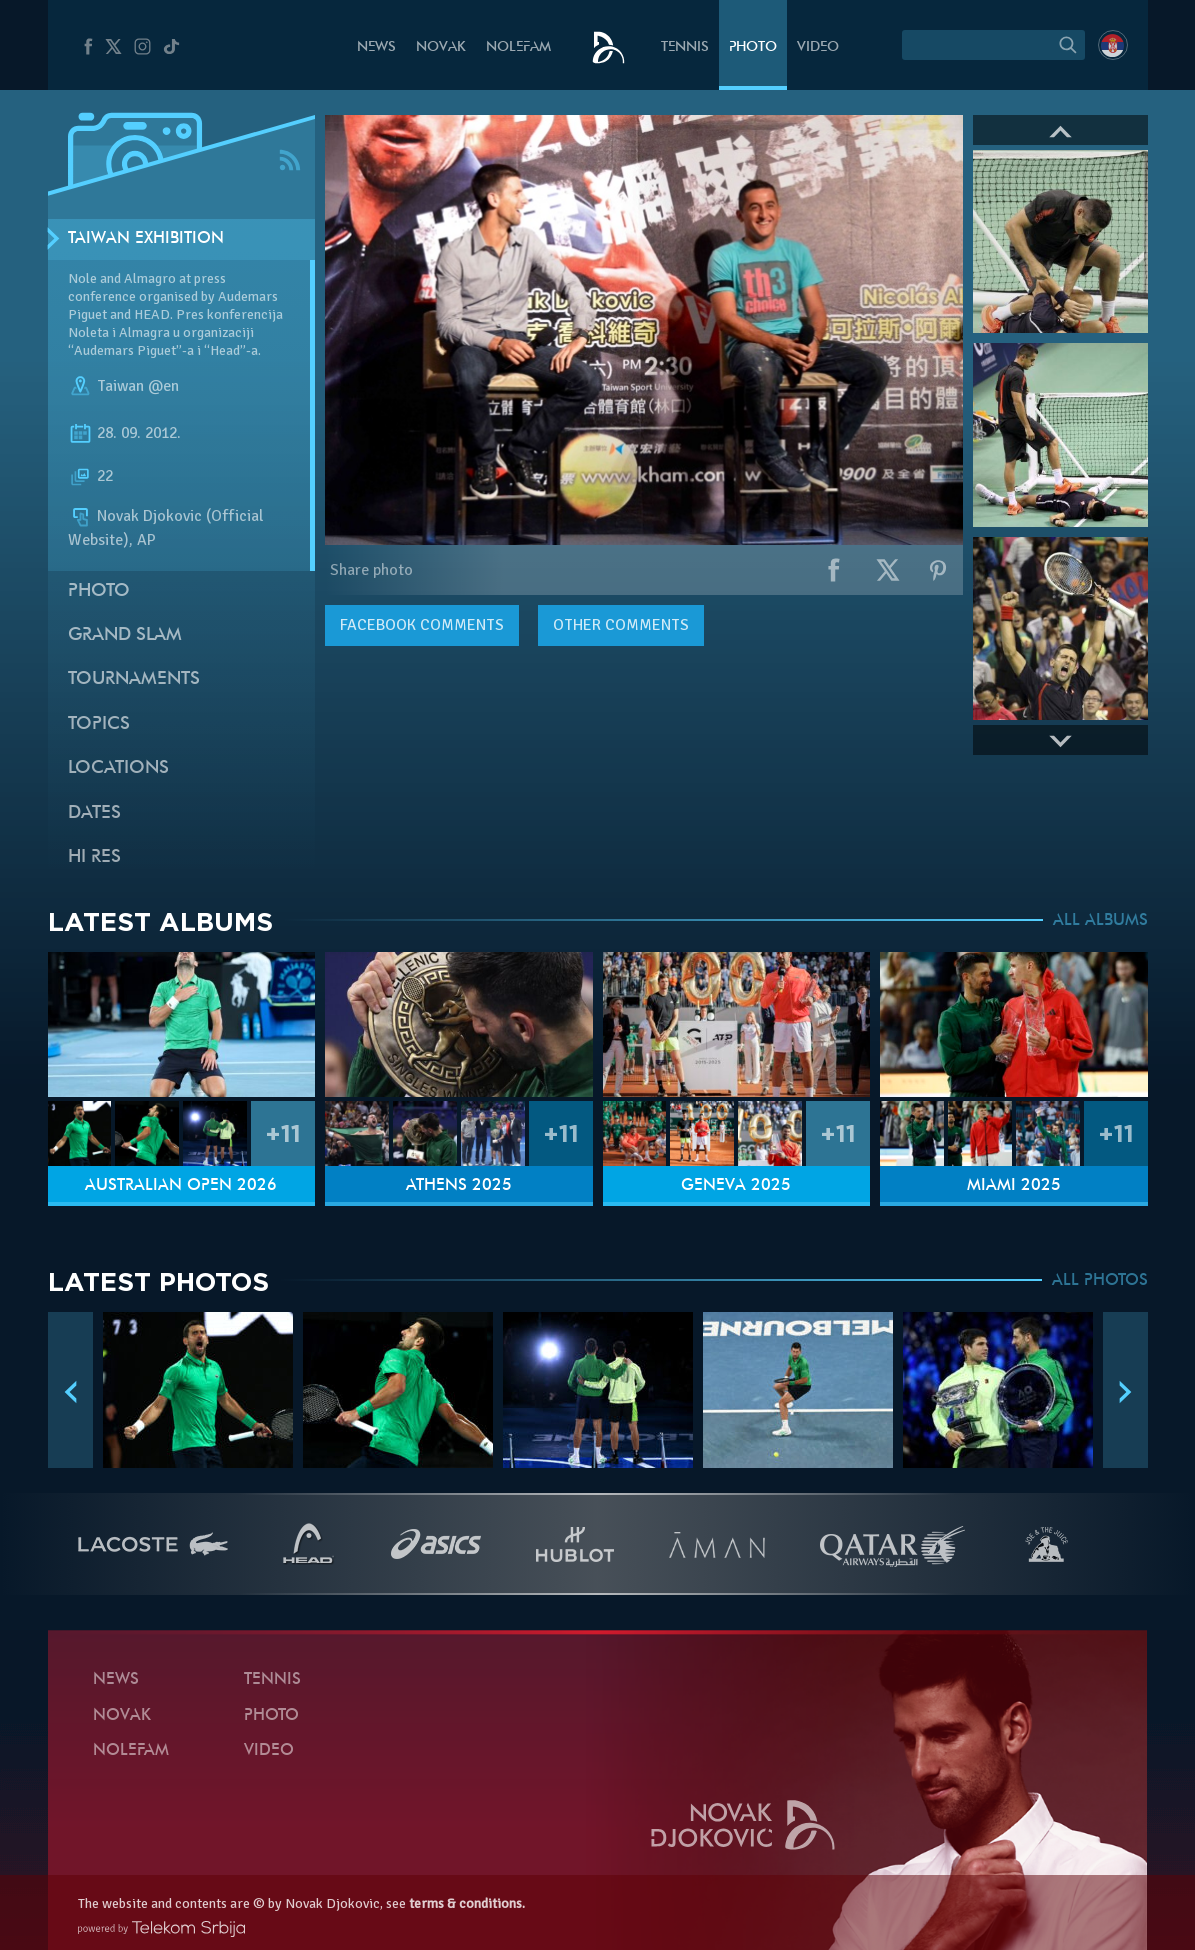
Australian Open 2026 (181, 1186)
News (376, 47)
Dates (94, 813)
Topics (99, 724)
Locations (118, 768)
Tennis (685, 47)
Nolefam (518, 47)
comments (422, 625)
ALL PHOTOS (1100, 1281)
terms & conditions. (467, 1903)
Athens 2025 (459, 1186)
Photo (753, 47)
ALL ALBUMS (1100, 921)
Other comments (621, 625)
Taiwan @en (138, 386)
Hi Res (94, 857)
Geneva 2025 (736, 1186)
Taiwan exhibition (146, 239)
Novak (441, 47)
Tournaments (134, 679)
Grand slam (125, 635)
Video (818, 47)
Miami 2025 (1014, 1186)
